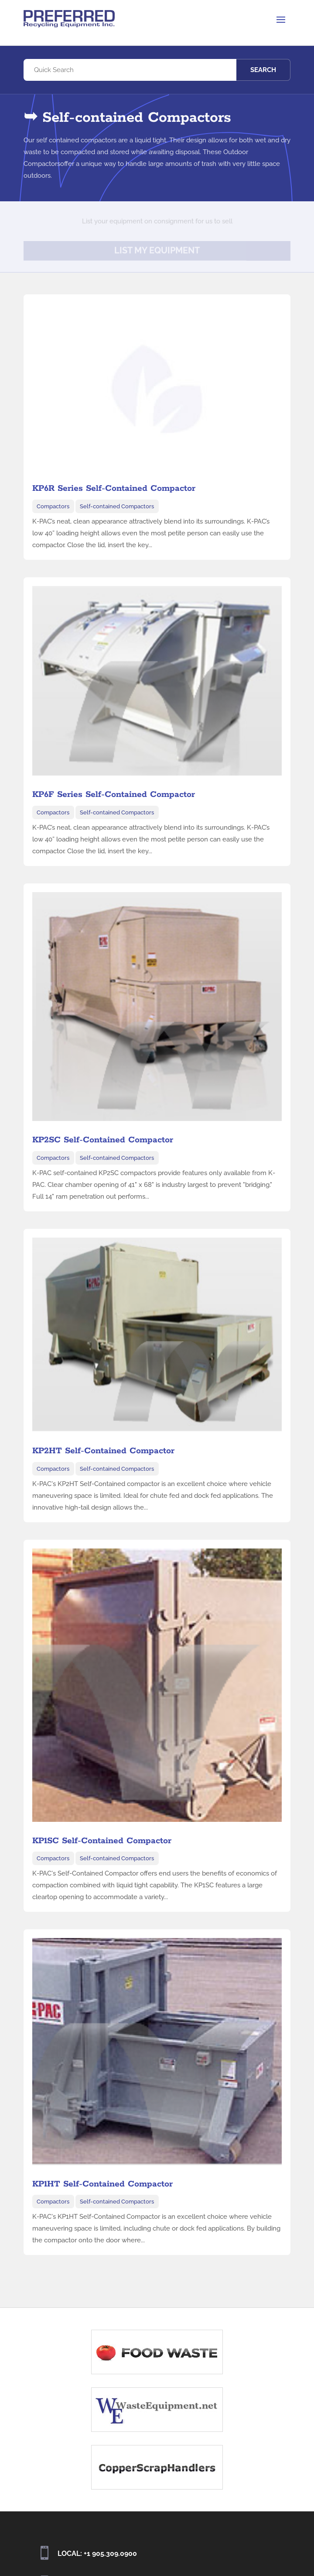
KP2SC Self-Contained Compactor (102, 1140)
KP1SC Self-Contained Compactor (101, 1840)
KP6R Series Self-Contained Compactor (113, 488)
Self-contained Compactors (117, 506)
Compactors (53, 506)
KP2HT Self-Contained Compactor (103, 1450)
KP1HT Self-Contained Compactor (102, 2184)
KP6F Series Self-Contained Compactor (113, 794)
